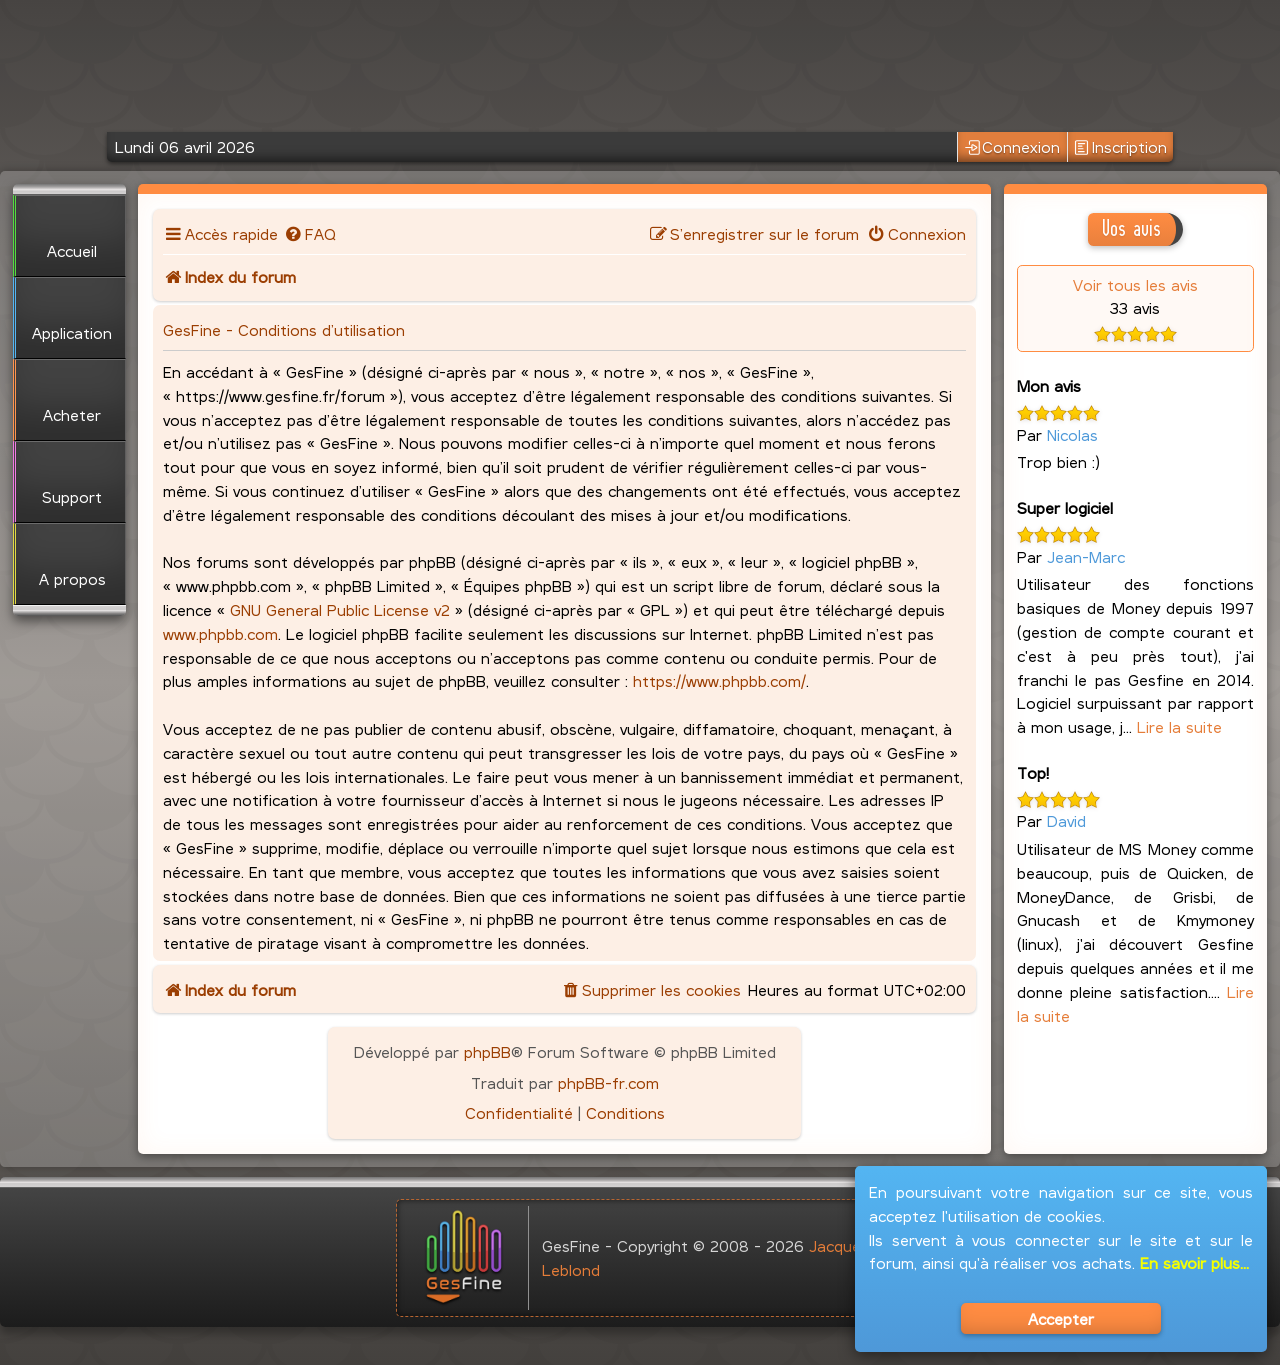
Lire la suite (1179, 726)
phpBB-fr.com (608, 1082)
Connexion (1013, 147)
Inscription (1120, 147)
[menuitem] (309, 233)
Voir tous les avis (1135, 284)
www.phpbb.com (220, 633)
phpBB (487, 1051)
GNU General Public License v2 (340, 609)
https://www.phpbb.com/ (719, 680)
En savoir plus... (1194, 1262)
